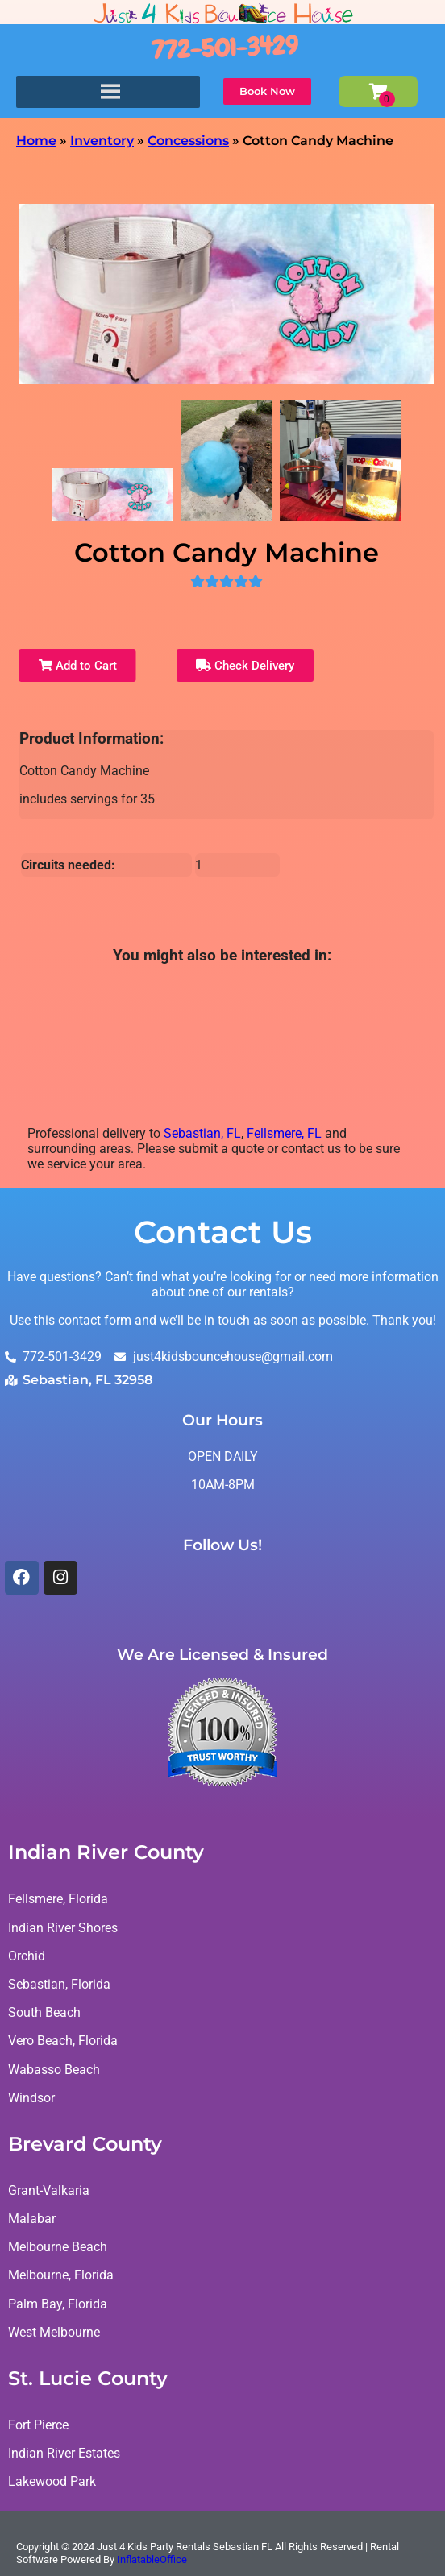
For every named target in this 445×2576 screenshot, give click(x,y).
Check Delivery (245, 665)
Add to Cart (78, 665)
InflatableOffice (152, 2559)
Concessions (188, 140)
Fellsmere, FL (284, 1133)
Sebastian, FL (202, 1133)
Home (36, 140)
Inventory (102, 140)
